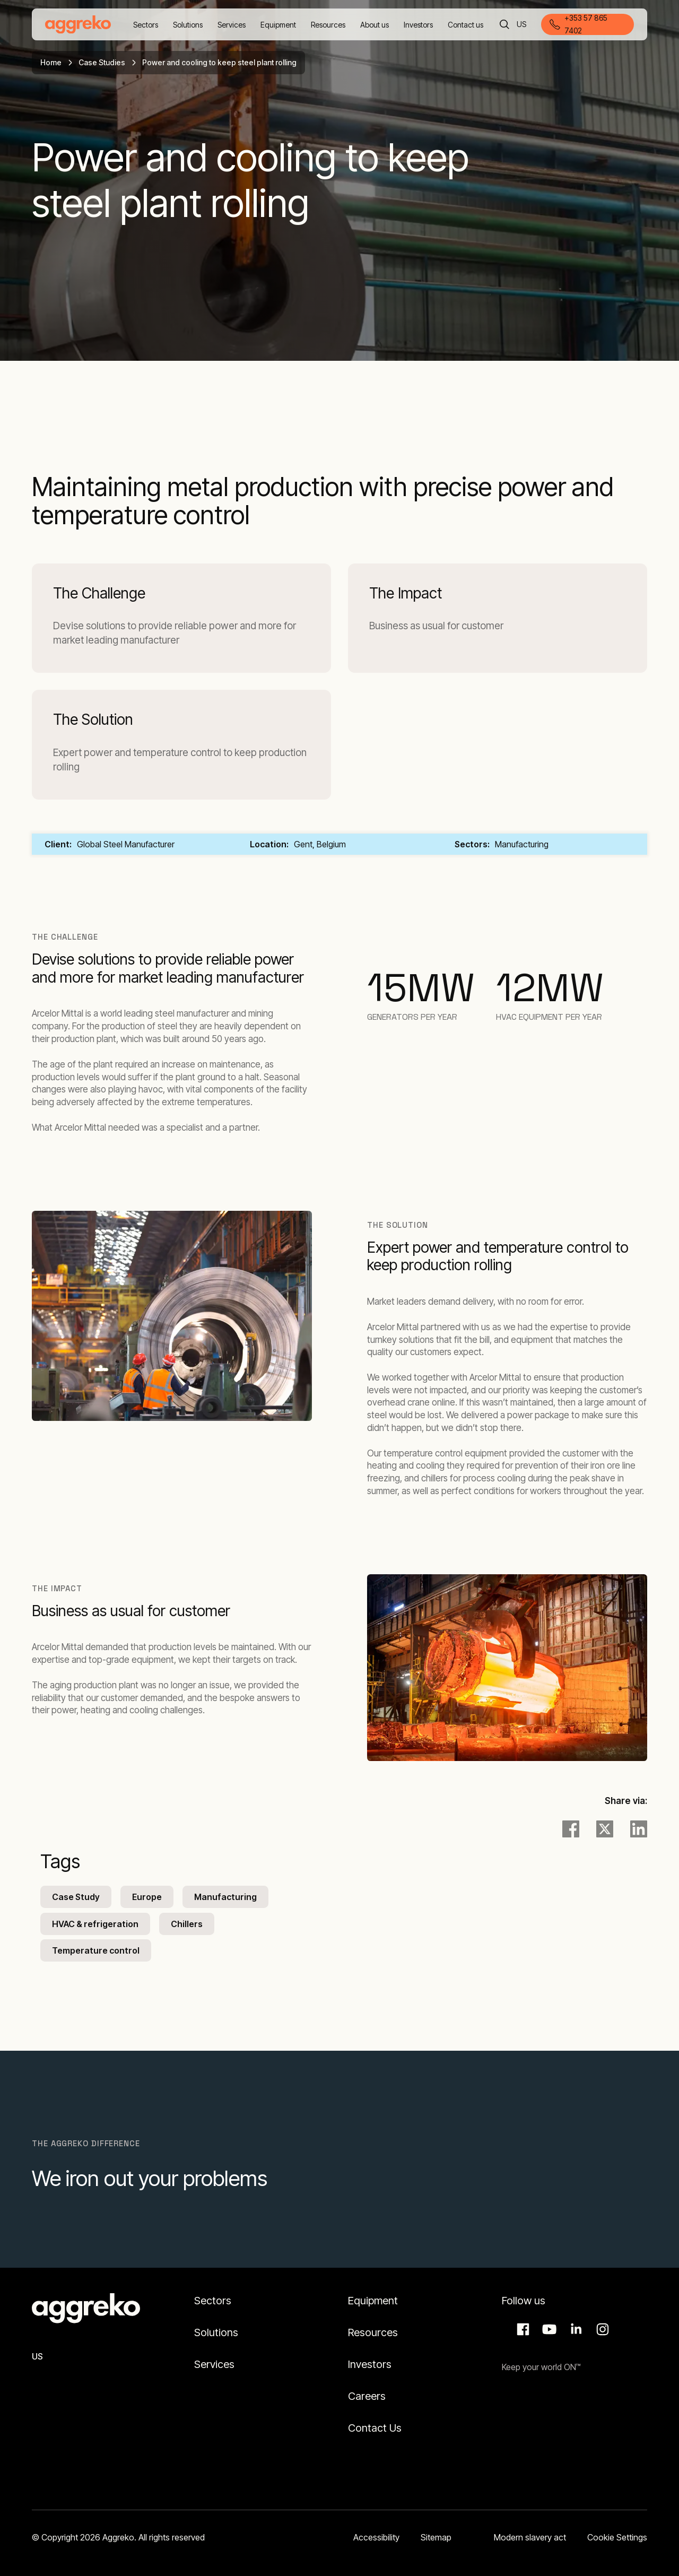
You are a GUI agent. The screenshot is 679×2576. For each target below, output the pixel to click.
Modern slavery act (530, 2537)
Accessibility (376, 2537)
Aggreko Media (548, 2329)
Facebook (521, 2329)
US (522, 25)
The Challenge (99, 593)
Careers (367, 2396)
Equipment (373, 2300)
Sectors (212, 2300)
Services (214, 2364)
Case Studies (102, 62)
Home (51, 62)
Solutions (216, 2332)
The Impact (405, 593)
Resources (373, 2332)
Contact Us (375, 2428)
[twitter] (604, 1828)
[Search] (504, 24)
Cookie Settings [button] (617, 2537)
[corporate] (78, 24)
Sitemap (436, 2537)
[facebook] (570, 1828)
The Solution (93, 719)
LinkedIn (574, 2329)
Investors (369, 2364)
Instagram (601, 2329)
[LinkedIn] (638, 1828)
